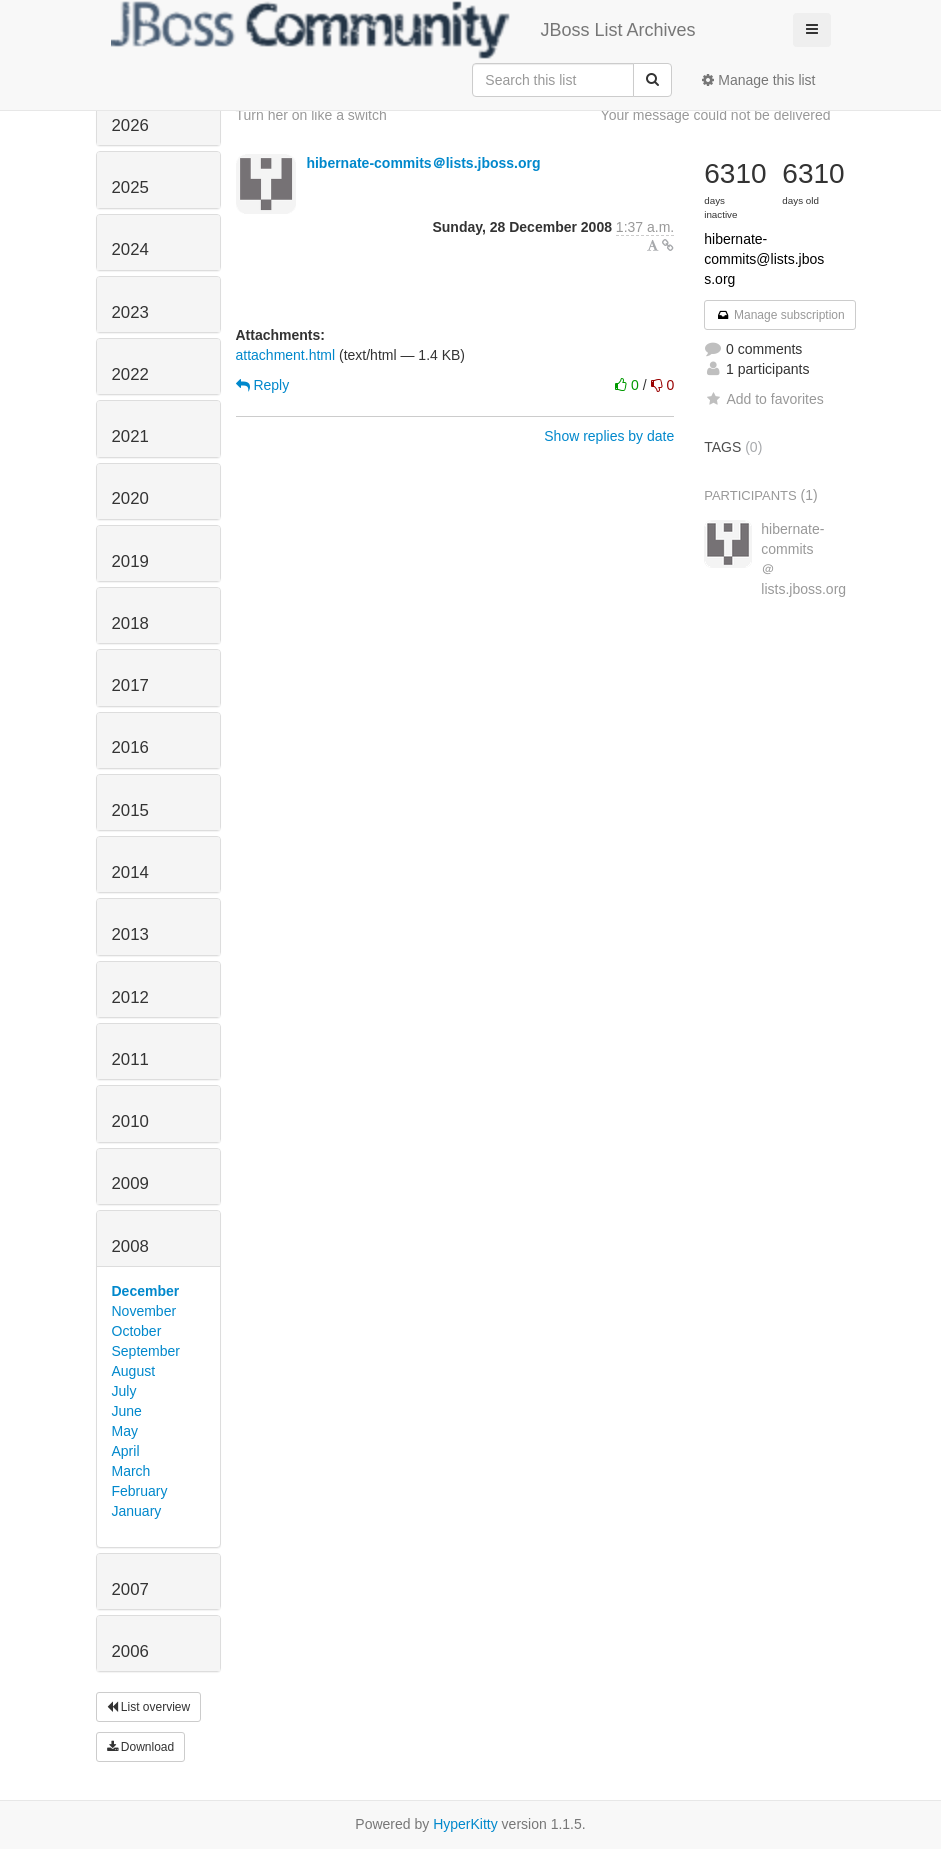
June (127, 1411)
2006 (130, 1651)
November (144, 1311)
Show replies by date (609, 436)
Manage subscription (780, 315)
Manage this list (758, 80)
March (131, 1471)
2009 (130, 1183)
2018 (130, 623)
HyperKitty (465, 1824)
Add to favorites (763, 399)
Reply (263, 385)
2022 (130, 374)
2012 (130, 997)
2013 (130, 934)
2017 (130, 685)
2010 (130, 1121)
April (126, 1451)
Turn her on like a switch (311, 115)
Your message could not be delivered (716, 115)
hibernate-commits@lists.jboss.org (764, 259)
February (140, 1491)
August (134, 1371)
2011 (130, 1059)
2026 (130, 125)
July (124, 1391)
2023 (130, 312)
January (137, 1511)
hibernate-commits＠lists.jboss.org (423, 163)
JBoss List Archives (403, 30)
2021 (130, 436)
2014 (130, 872)
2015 (130, 810)
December (146, 1291)
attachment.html (286, 355)
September (146, 1351)
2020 (130, 498)
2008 (130, 1246)
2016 (130, 747)
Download (141, 1747)
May (125, 1431)
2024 (130, 249)
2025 (130, 187)
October (137, 1331)
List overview (149, 1707)
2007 (130, 1589)
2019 (130, 561)
